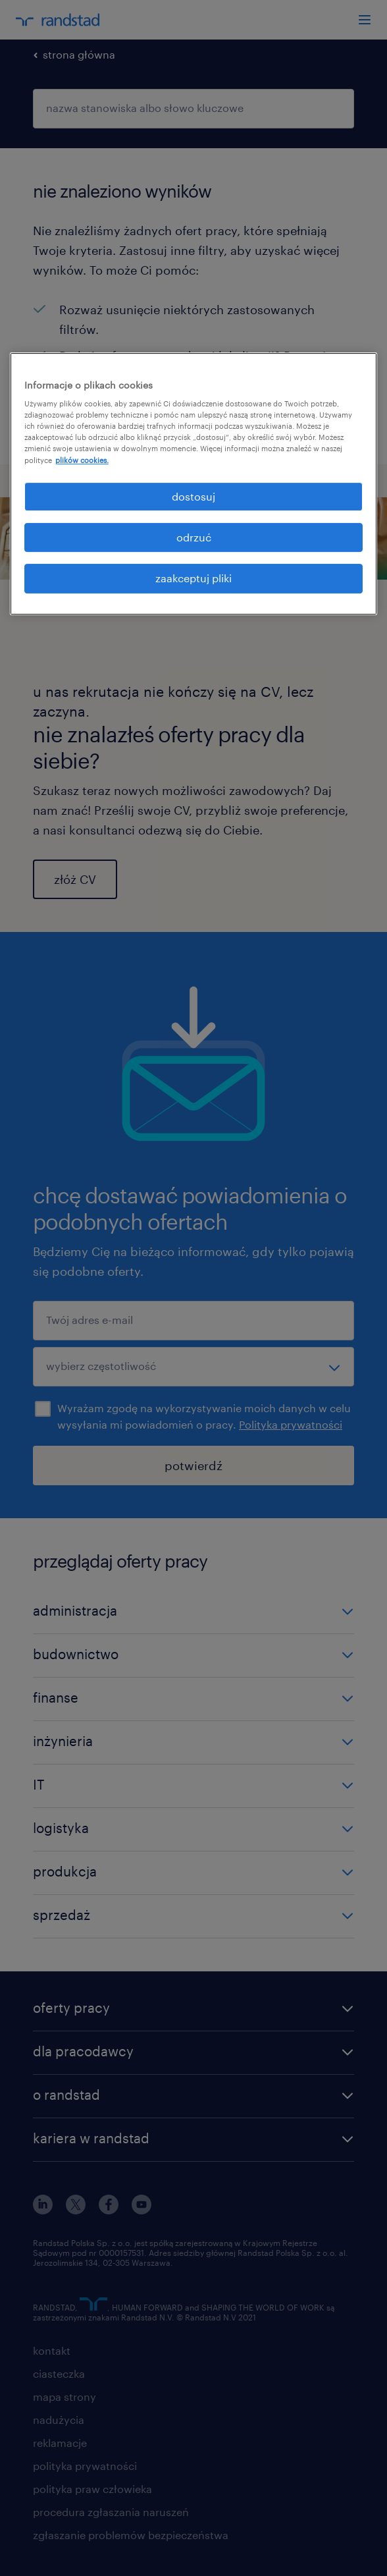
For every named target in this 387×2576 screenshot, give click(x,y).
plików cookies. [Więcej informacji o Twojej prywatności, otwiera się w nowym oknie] (82, 460)
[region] (194, 483)
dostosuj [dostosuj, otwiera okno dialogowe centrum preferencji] (193, 496)
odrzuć (193, 537)
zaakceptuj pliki (193, 578)
